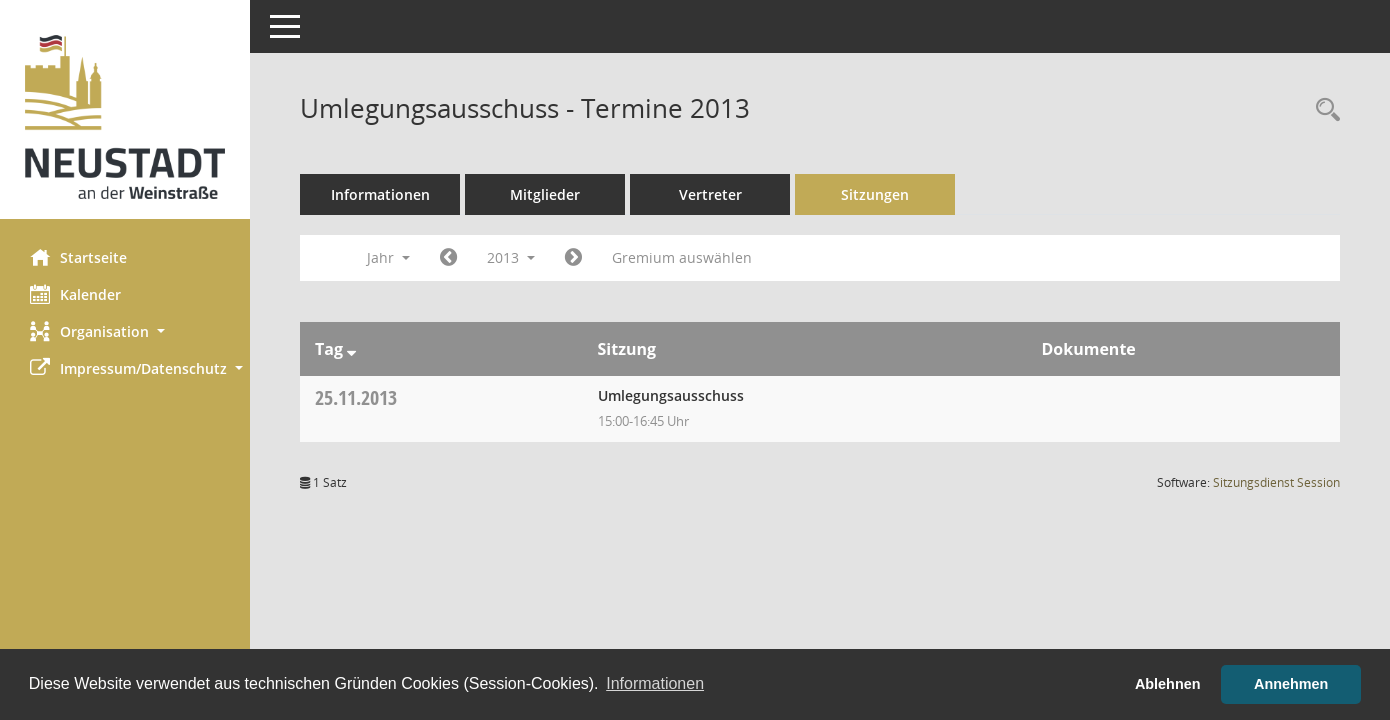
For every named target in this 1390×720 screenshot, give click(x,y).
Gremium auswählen (682, 257)
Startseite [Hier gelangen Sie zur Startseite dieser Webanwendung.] (78, 257)
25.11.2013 (356, 397)
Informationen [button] (655, 683)
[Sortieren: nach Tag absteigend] (351, 349)
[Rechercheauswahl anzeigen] (1323, 110)
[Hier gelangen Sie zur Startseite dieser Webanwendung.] (125, 117)
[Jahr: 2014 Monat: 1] (573, 258)
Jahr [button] (388, 257)
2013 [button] (511, 257)
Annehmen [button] (1291, 684)
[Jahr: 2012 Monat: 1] (448, 258)
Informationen (380, 194)
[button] (125, 331)
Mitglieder (545, 194)
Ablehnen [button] (1168, 684)
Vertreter (710, 194)
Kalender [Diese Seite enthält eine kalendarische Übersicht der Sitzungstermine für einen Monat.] (75, 294)
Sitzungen (875, 194)
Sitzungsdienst (1276, 482)
